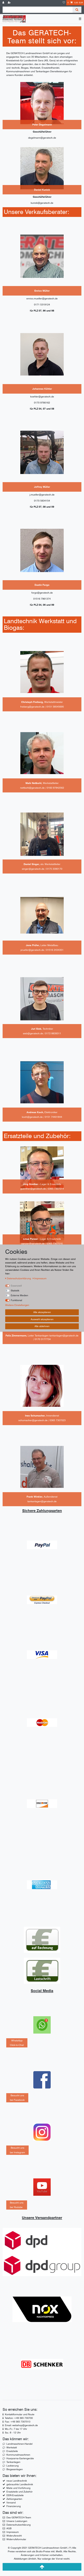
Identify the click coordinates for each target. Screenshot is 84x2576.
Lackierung (12, 2465)
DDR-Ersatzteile (15, 2495)
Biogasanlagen (14, 2469)
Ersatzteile (12, 2451)
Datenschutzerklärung (18, 2524)
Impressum (12, 2532)
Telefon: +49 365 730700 (19, 2418)
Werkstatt (11, 2447)
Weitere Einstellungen (17, 1305)
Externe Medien (19, 1295)
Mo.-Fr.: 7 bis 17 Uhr (16, 2429)
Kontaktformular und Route (19, 2414)
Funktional (16, 1300)
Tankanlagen (13, 2462)
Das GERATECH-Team (18, 2517)
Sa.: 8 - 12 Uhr (13, 2432)
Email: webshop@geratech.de (21, 2425)
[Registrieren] (9, 2)
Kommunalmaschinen (18, 2454)
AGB (8, 2528)
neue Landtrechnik (16, 2480)
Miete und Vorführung (18, 2488)
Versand (11, 2502)
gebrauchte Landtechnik (19, 2484)
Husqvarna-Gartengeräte (20, 2458)
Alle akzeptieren (42, 1312)
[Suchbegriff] (38, 10)
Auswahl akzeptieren (42, 1319)
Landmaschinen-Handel (19, 2443)
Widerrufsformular (16, 2539)
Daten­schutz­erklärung (18, 1278)
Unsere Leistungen (16, 2521)
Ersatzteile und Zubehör (19, 2491)
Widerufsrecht (14, 2535)
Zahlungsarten (14, 2499)
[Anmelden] (3, 2)
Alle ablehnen (42, 1326)
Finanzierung (13, 2506)
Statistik (15, 1290)
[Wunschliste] (63, 2)
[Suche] (77, 10)
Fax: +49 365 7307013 (17, 2421)
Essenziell (16, 1285)
